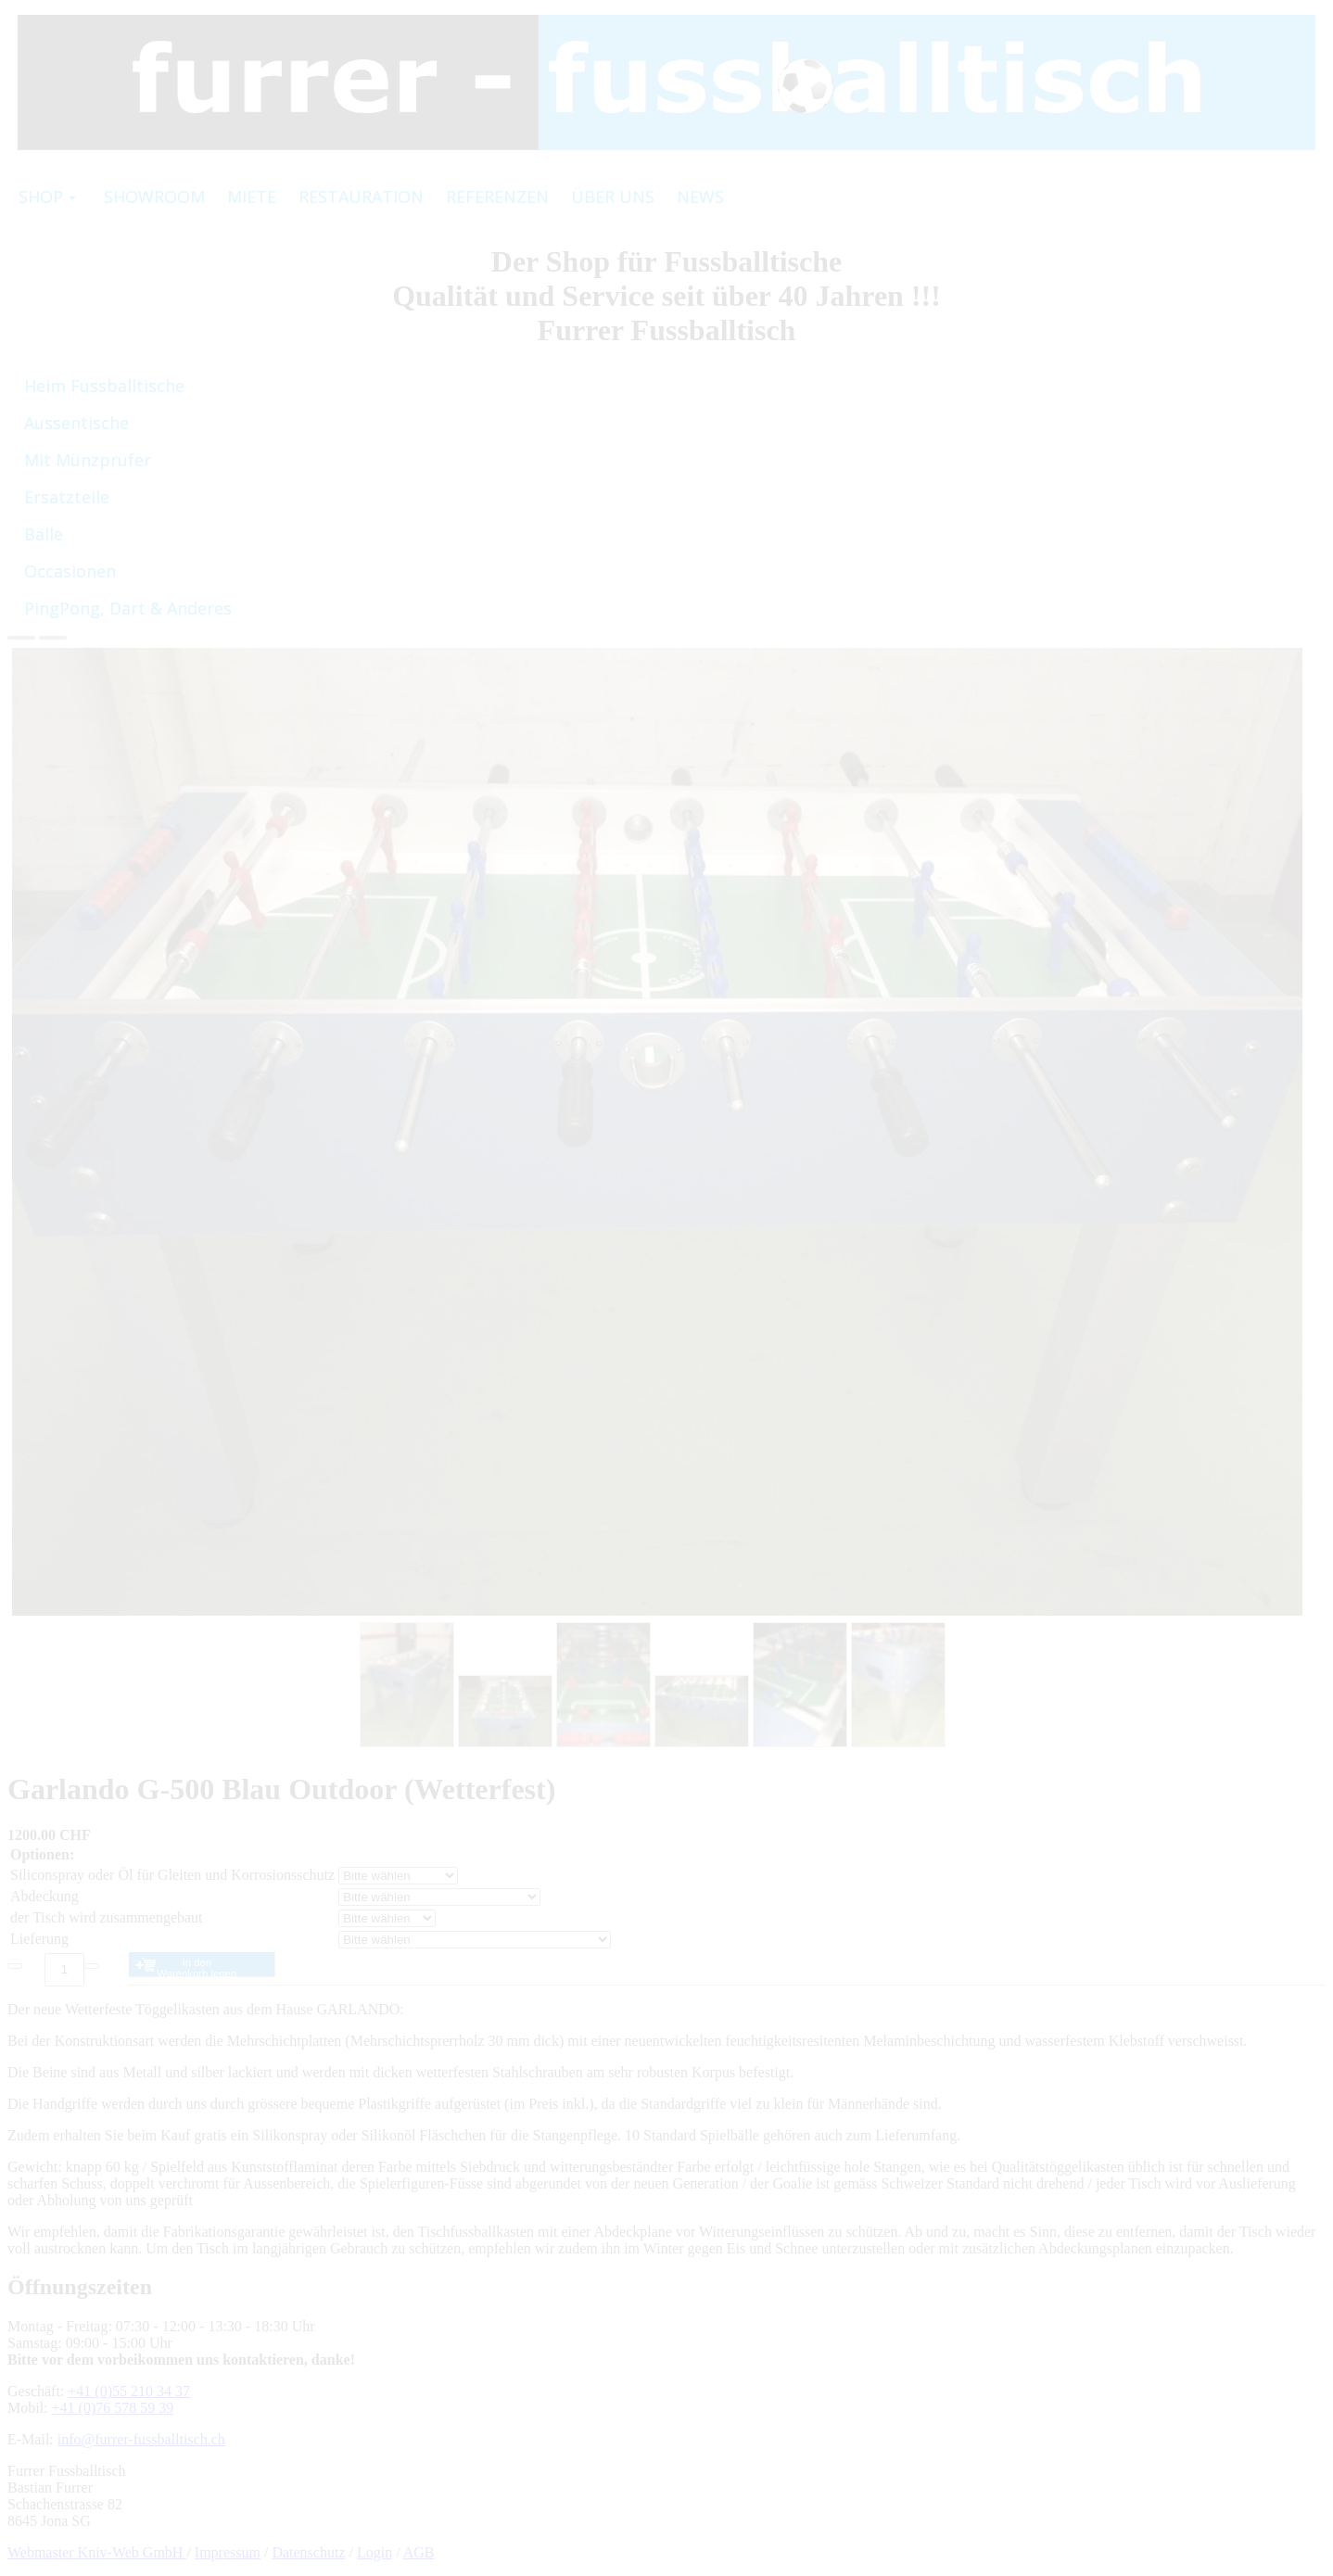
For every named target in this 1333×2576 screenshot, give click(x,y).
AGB (419, 2552)
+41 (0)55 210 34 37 (129, 2391)
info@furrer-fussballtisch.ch (141, 2439)
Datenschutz (308, 2552)
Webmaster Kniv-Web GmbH (96, 2552)
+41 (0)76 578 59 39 (113, 2408)
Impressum (227, 2552)
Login (374, 2552)
